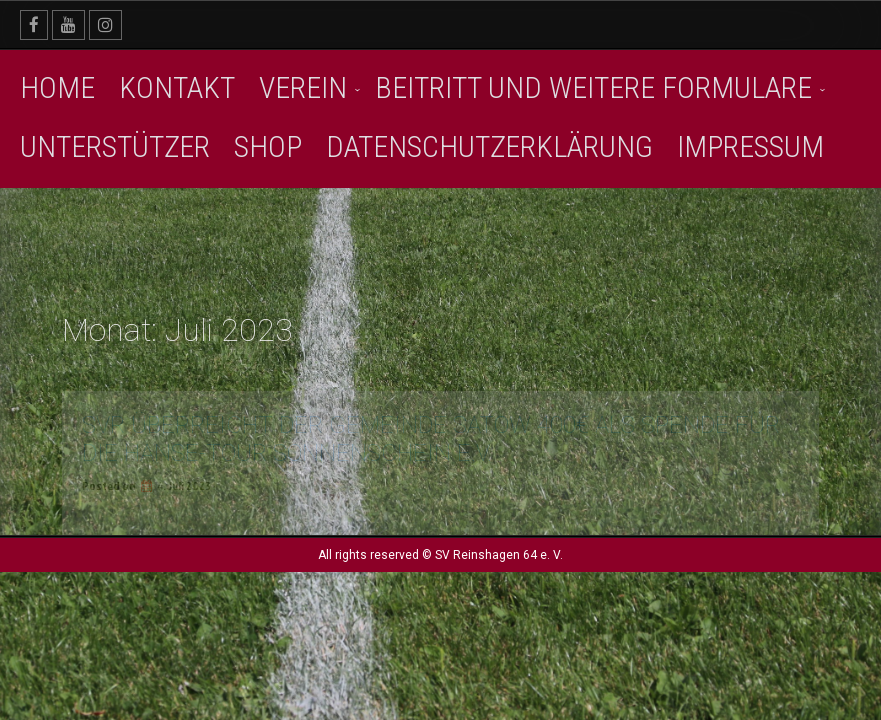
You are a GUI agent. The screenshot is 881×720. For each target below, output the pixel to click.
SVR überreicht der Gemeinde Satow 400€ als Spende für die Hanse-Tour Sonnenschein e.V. (431, 439)
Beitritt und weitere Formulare (593, 87)
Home (57, 87)
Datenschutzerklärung (489, 146)
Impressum (750, 146)
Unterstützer (115, 146)
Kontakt (177, 87)
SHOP (268, 146)
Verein (303, 87)
